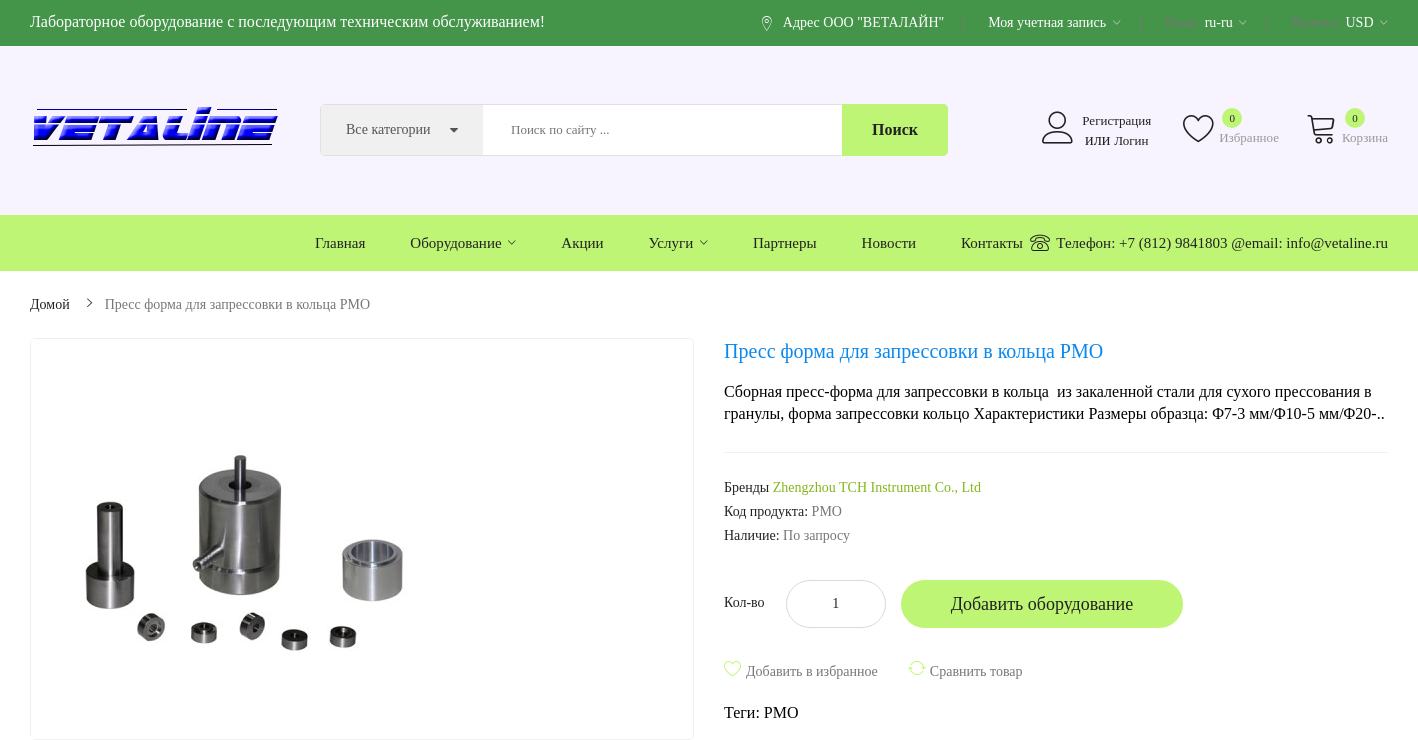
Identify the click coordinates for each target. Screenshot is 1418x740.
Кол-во (744, 602)
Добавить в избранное (812, 671)
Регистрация (1116, 120)
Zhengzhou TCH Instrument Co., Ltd (877, 487)
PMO (781, 712)
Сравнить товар (976, 671)
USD (1366, 22)
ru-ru (1226, 22)
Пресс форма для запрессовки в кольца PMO (237, 304)
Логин (1131, 140)
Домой (50, 304)
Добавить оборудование (1042, 604)
